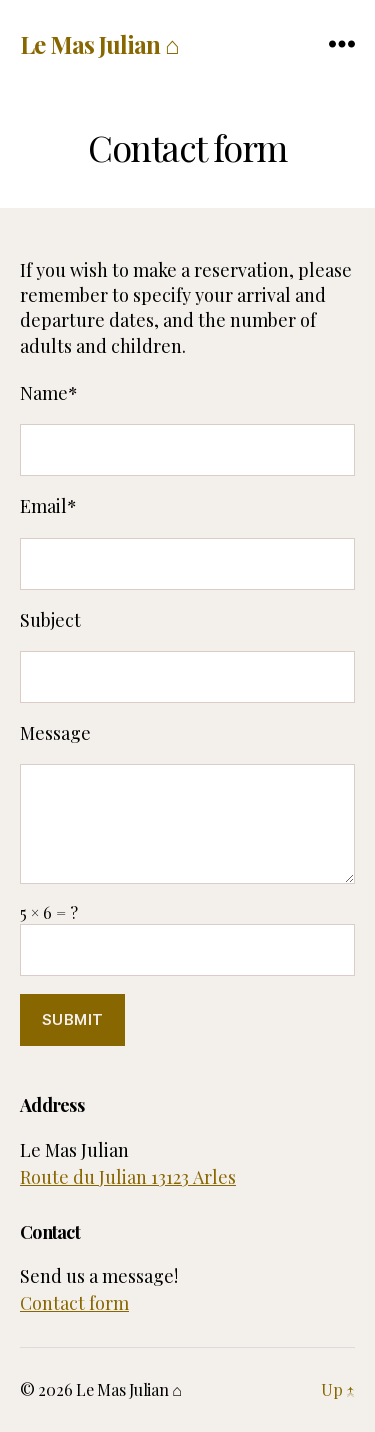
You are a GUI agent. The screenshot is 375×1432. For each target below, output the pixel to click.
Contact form (74, 1303)
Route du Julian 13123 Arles (128, 1177)
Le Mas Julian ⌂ (99, 44)
